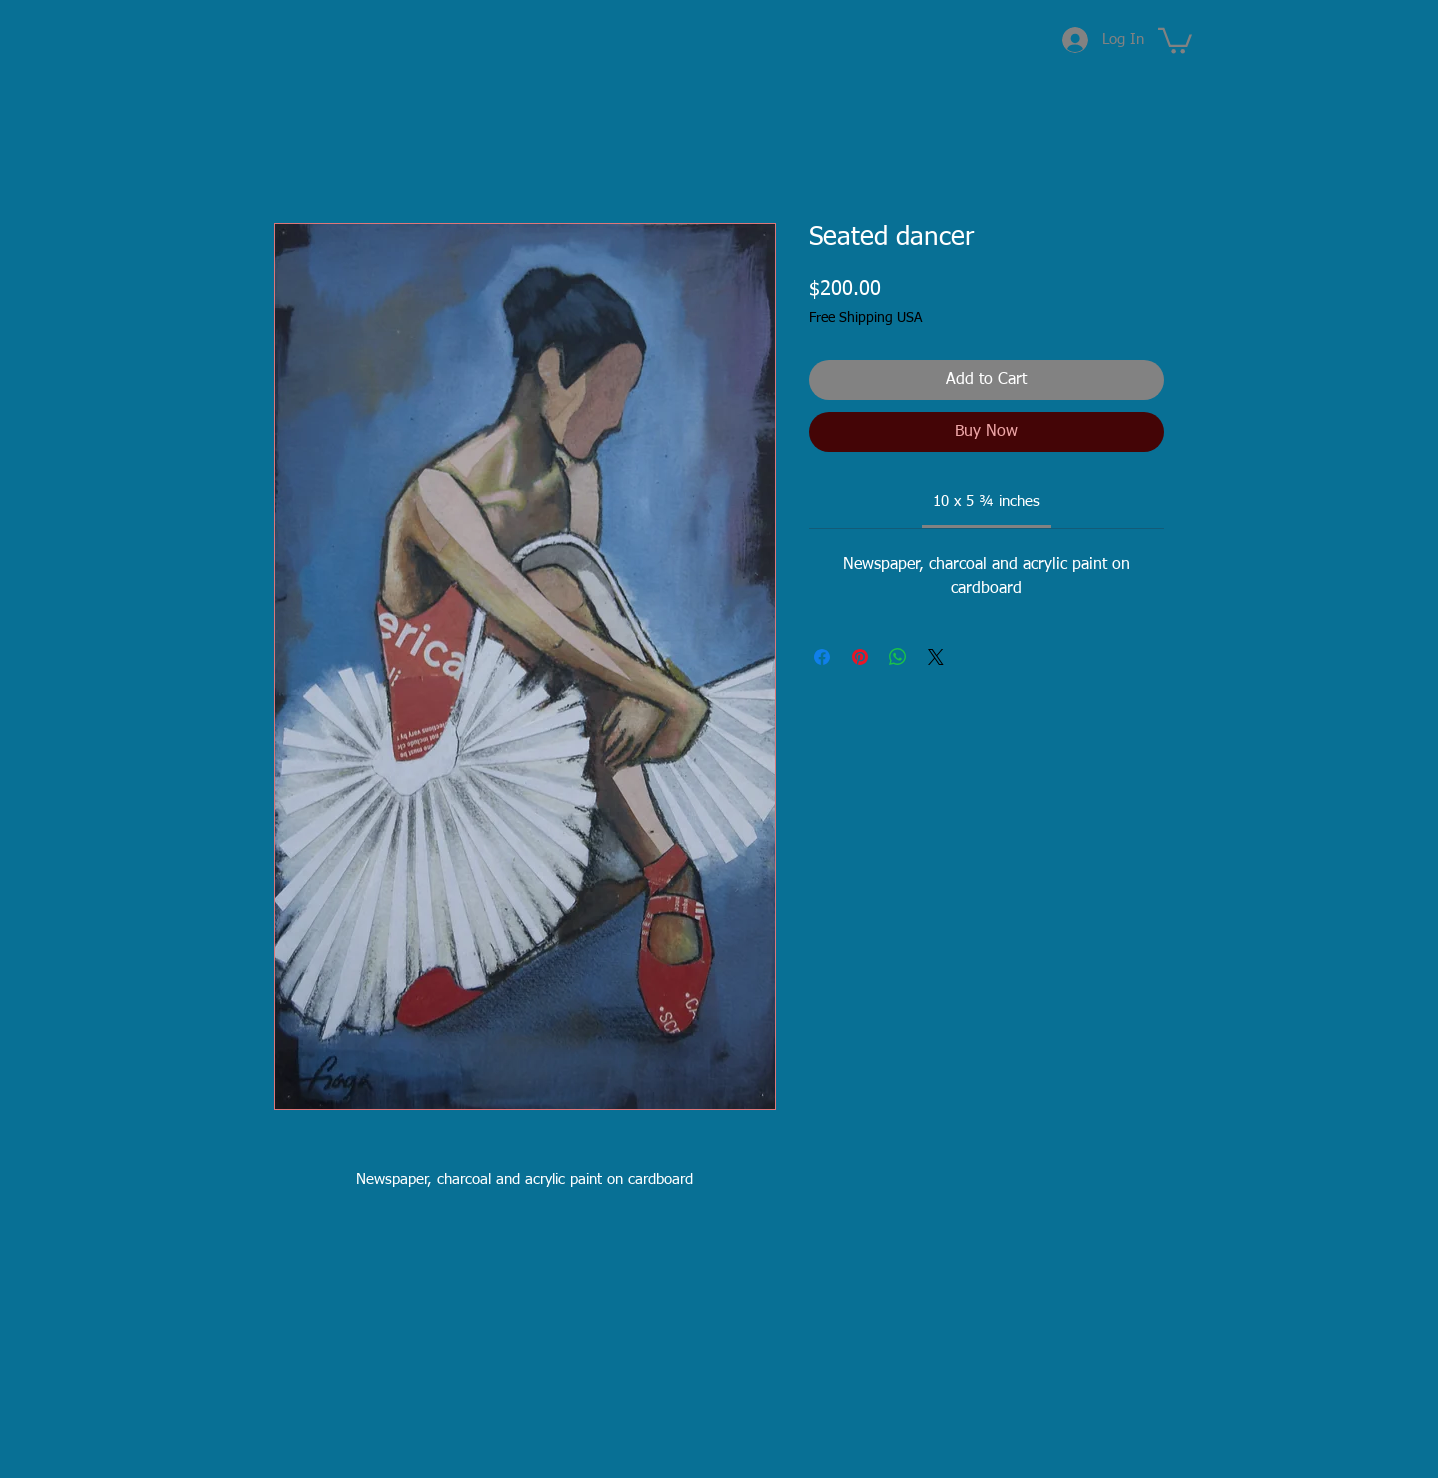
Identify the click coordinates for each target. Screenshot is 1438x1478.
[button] (1175, 39)
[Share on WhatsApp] (898, 657)
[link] (986, 501)
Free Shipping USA (865, 318)
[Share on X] (936, 657)
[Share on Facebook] (822, 657)
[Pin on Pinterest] (860, 657)
